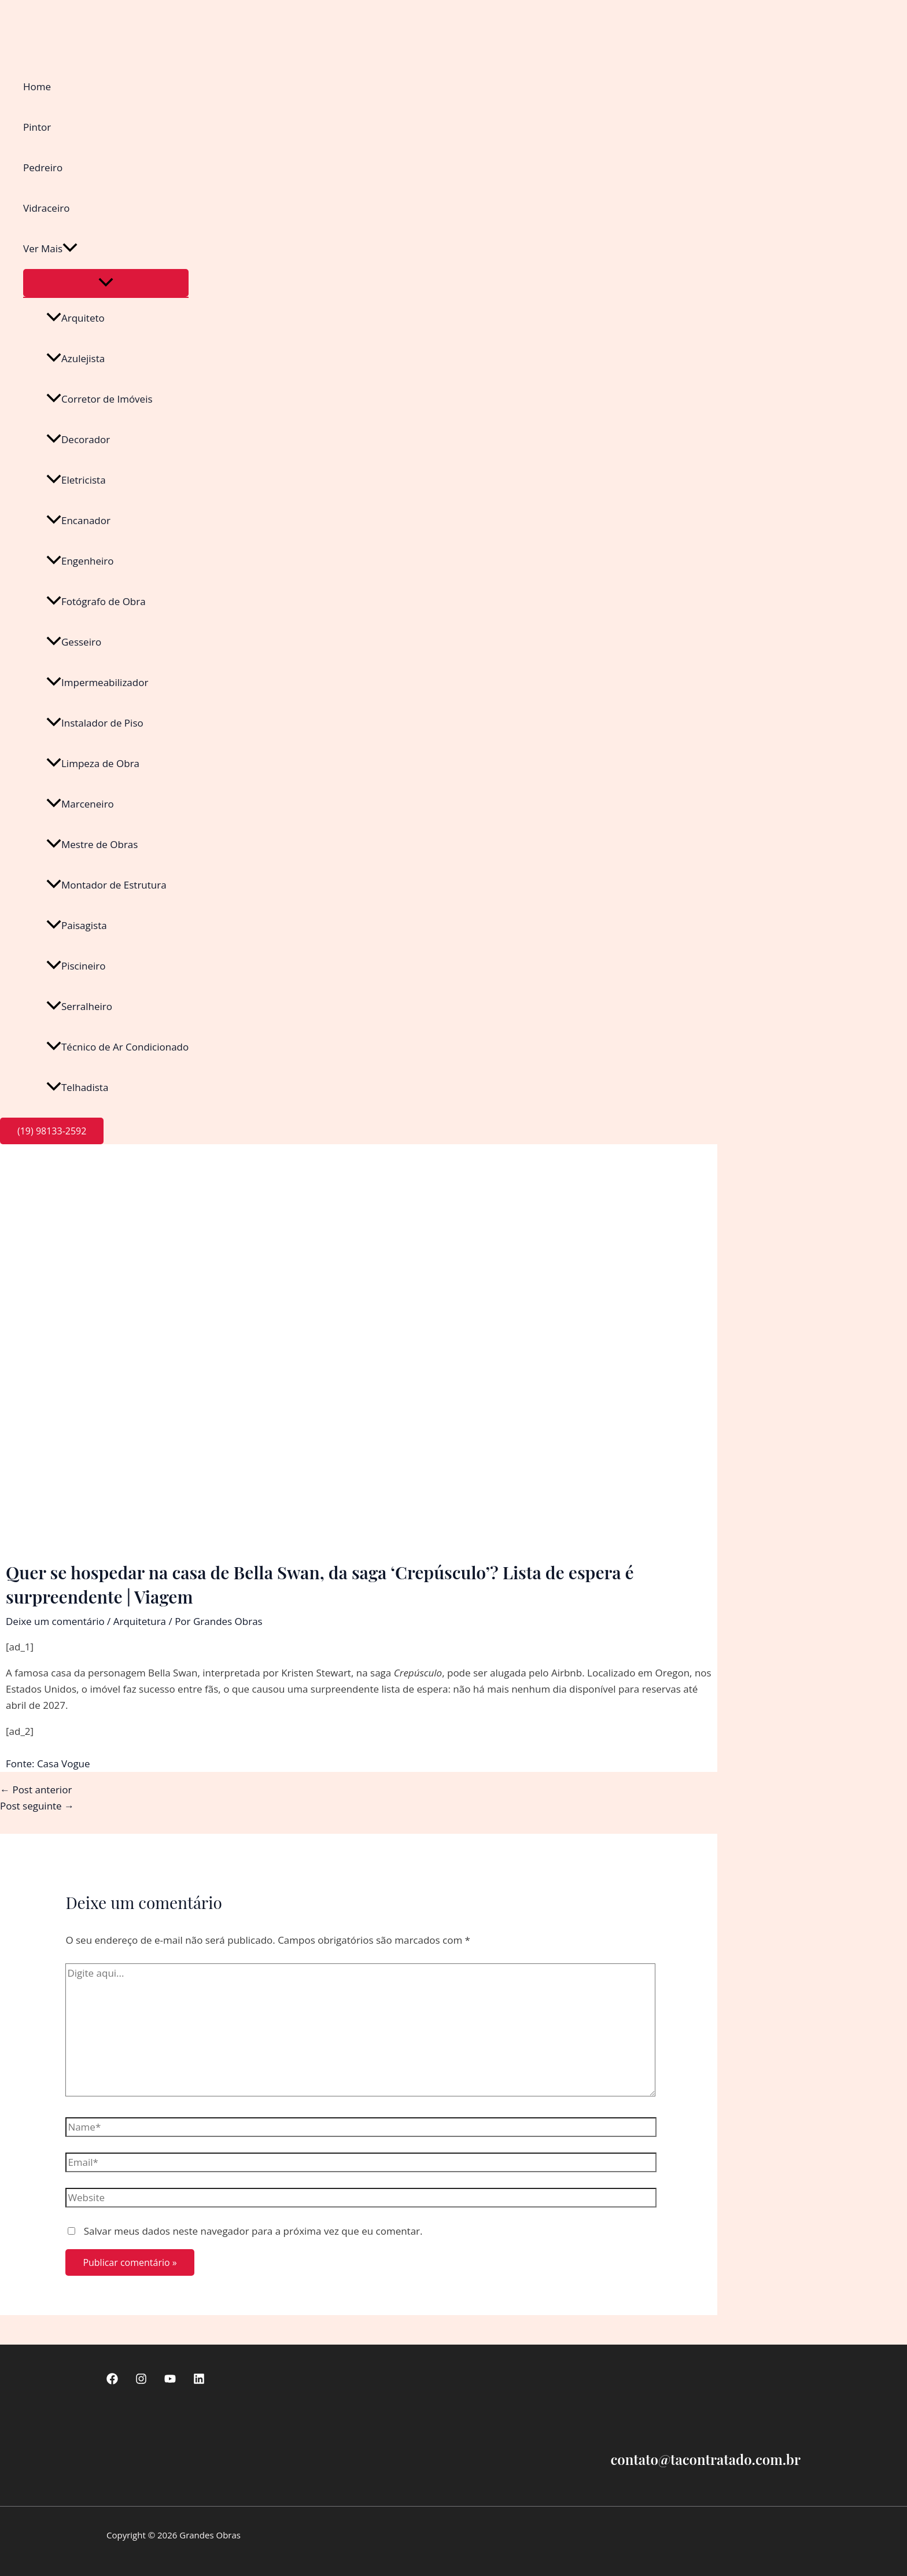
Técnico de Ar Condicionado (117, 1046)
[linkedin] (199, 2380)
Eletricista (76, 480)
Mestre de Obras (92, 844)
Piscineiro (76, 965)
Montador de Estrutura (106, 884)
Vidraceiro (46, 208)
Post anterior (36, 1789)
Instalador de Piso (94, 722)
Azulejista (75, 358)
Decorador (78, 439)
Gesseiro (73, 641)
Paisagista (76, 925)
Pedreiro (42, 167)
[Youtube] (170, 2380)
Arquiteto (75, 318)
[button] (70, 249)
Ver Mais (50, 249)
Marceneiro (80, 803)
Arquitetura (139, 1621)
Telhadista (77, 1087)
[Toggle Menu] (106, 283)
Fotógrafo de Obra (96, 601)
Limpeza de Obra (92, 763)
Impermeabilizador (97, 682)
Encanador (78, 520)
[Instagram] (141, 2380)
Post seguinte (37, 1805)
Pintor (37, 127)
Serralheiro (79, 1006)
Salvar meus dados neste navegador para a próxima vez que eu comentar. (253, 2231)
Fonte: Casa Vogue (48, 1763)
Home (37, 86)
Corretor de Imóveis (99, 399)
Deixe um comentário (55, 1621)
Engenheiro (80, 560)
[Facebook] (112, 2380)
